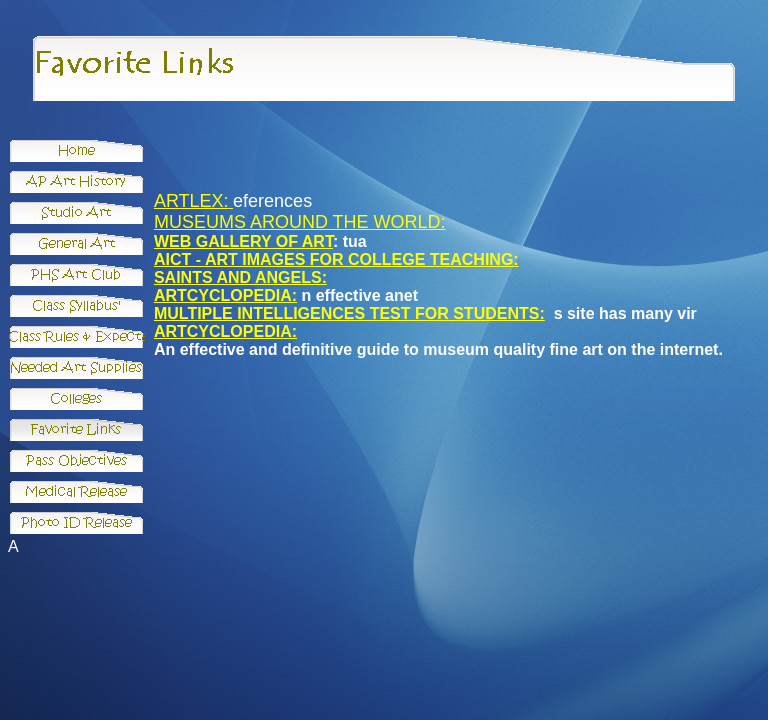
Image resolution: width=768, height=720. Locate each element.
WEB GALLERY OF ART (243, 241)
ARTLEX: (191, 201)
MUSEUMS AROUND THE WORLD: (300, 222)
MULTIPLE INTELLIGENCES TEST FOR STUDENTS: (349, 313)
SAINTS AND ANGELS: (240, 277)
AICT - (179, 259)
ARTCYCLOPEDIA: (225, 295)
